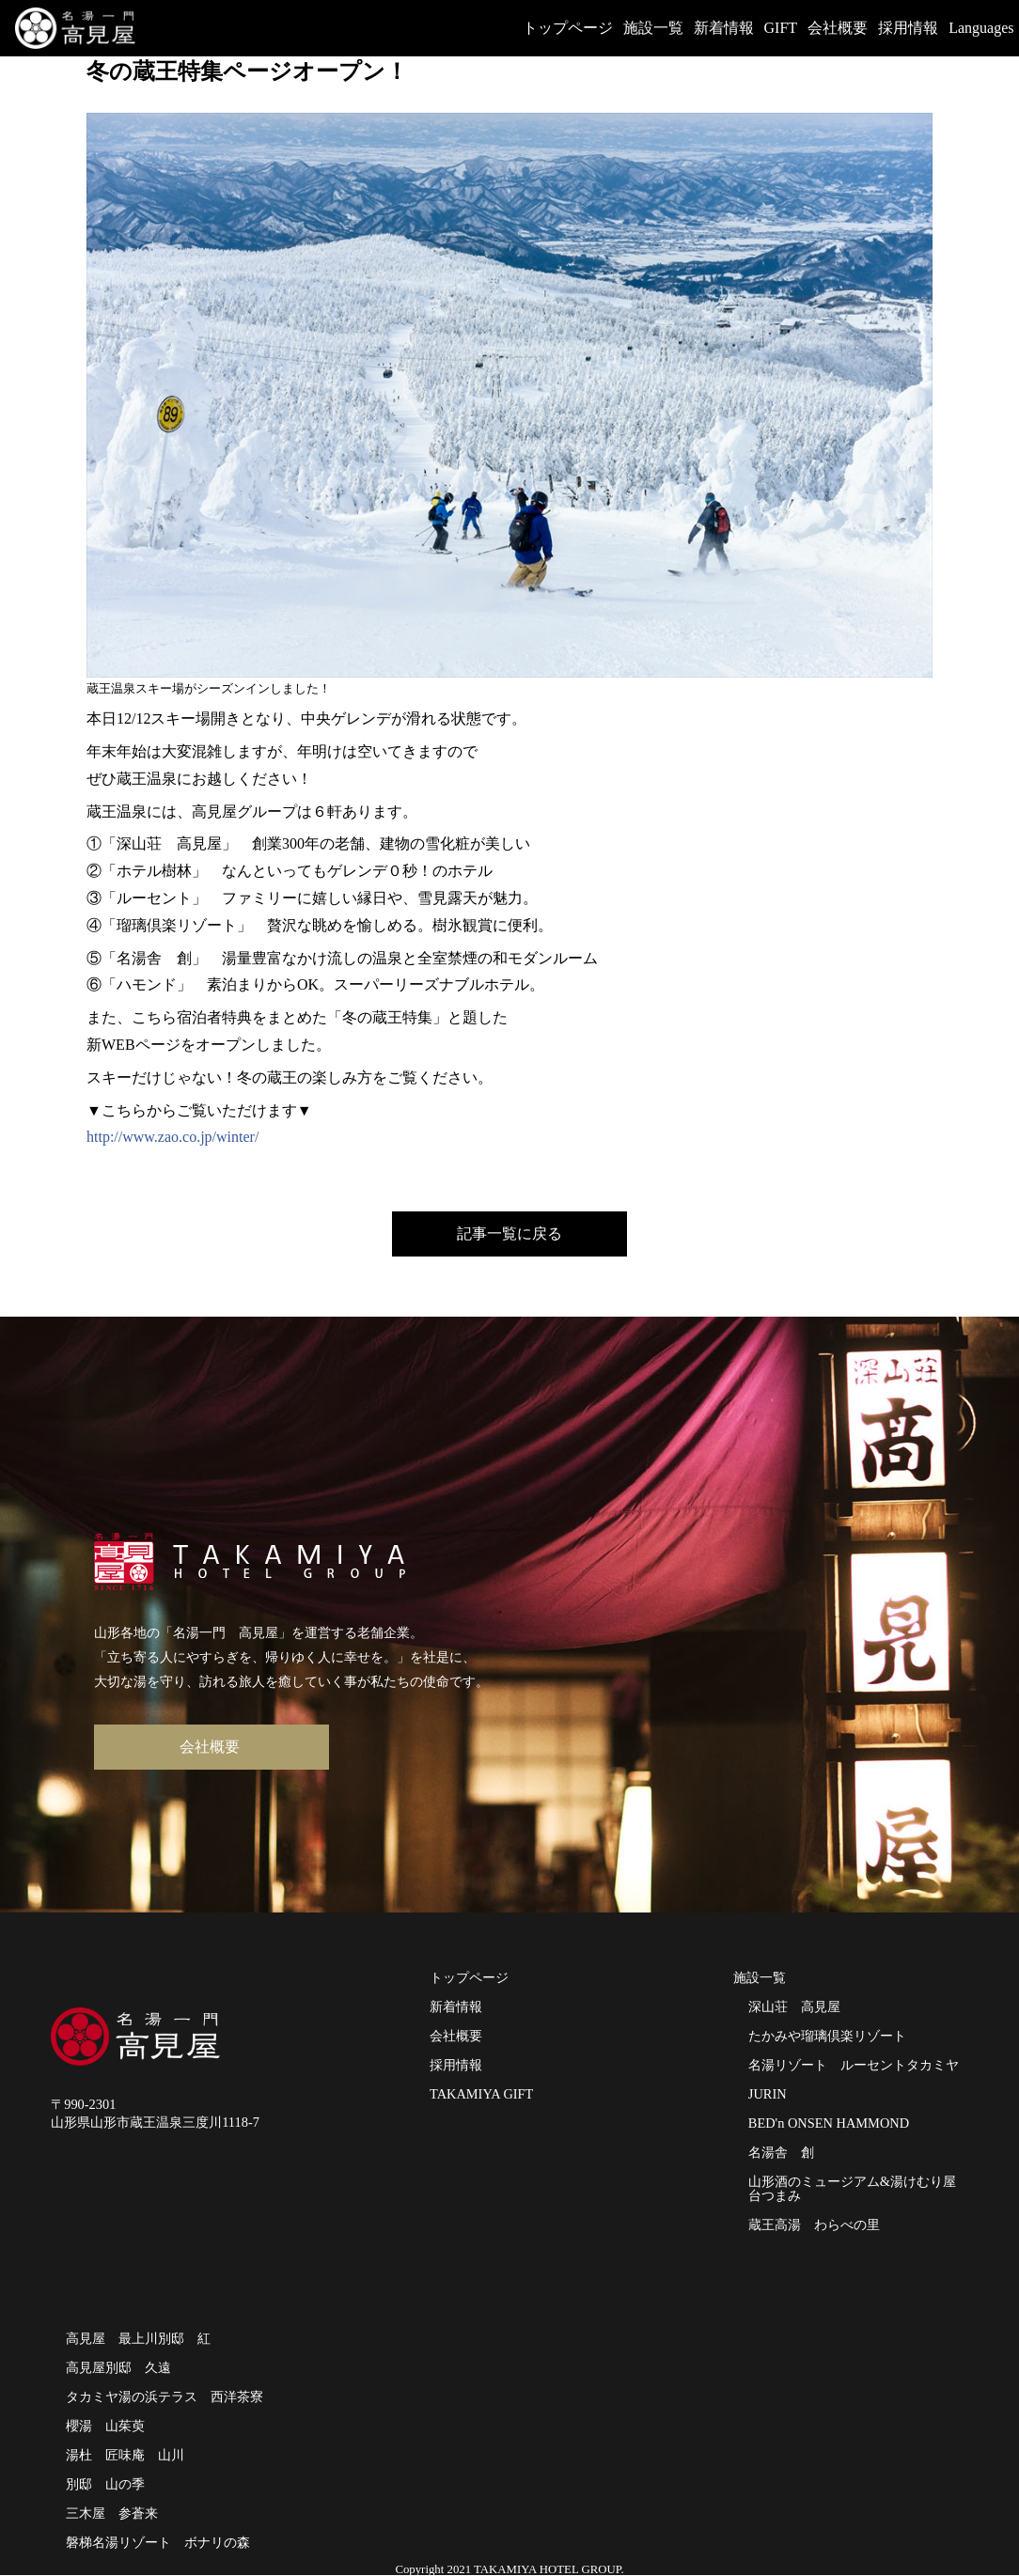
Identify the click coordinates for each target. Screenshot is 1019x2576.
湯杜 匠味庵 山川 (125, 2454)
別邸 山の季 (105, 2483)
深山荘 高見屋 (794, 2006)
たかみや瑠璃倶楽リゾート (827, 2035)
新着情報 (724, 28)
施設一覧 (653, 28)
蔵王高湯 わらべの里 (816, 2224)
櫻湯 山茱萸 (105, 2425)
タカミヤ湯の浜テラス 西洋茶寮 (164, 2396)
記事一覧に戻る (509, 1233)
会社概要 (837, 28)
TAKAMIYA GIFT (483, 2093)
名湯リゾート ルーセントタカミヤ (853, 2064)
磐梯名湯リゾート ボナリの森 (158, 2542)
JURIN (767, 2093)
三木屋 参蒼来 (112, 2513)
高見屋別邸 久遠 (118, 2367)
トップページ (568, 28)
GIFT (781, 28)
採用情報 (908, 28)
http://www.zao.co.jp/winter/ (172, 1137)
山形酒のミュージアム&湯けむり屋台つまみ (852, 2188)
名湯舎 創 (781, 2152)
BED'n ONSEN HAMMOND (828, 2123)
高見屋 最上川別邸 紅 (138, 2338)
